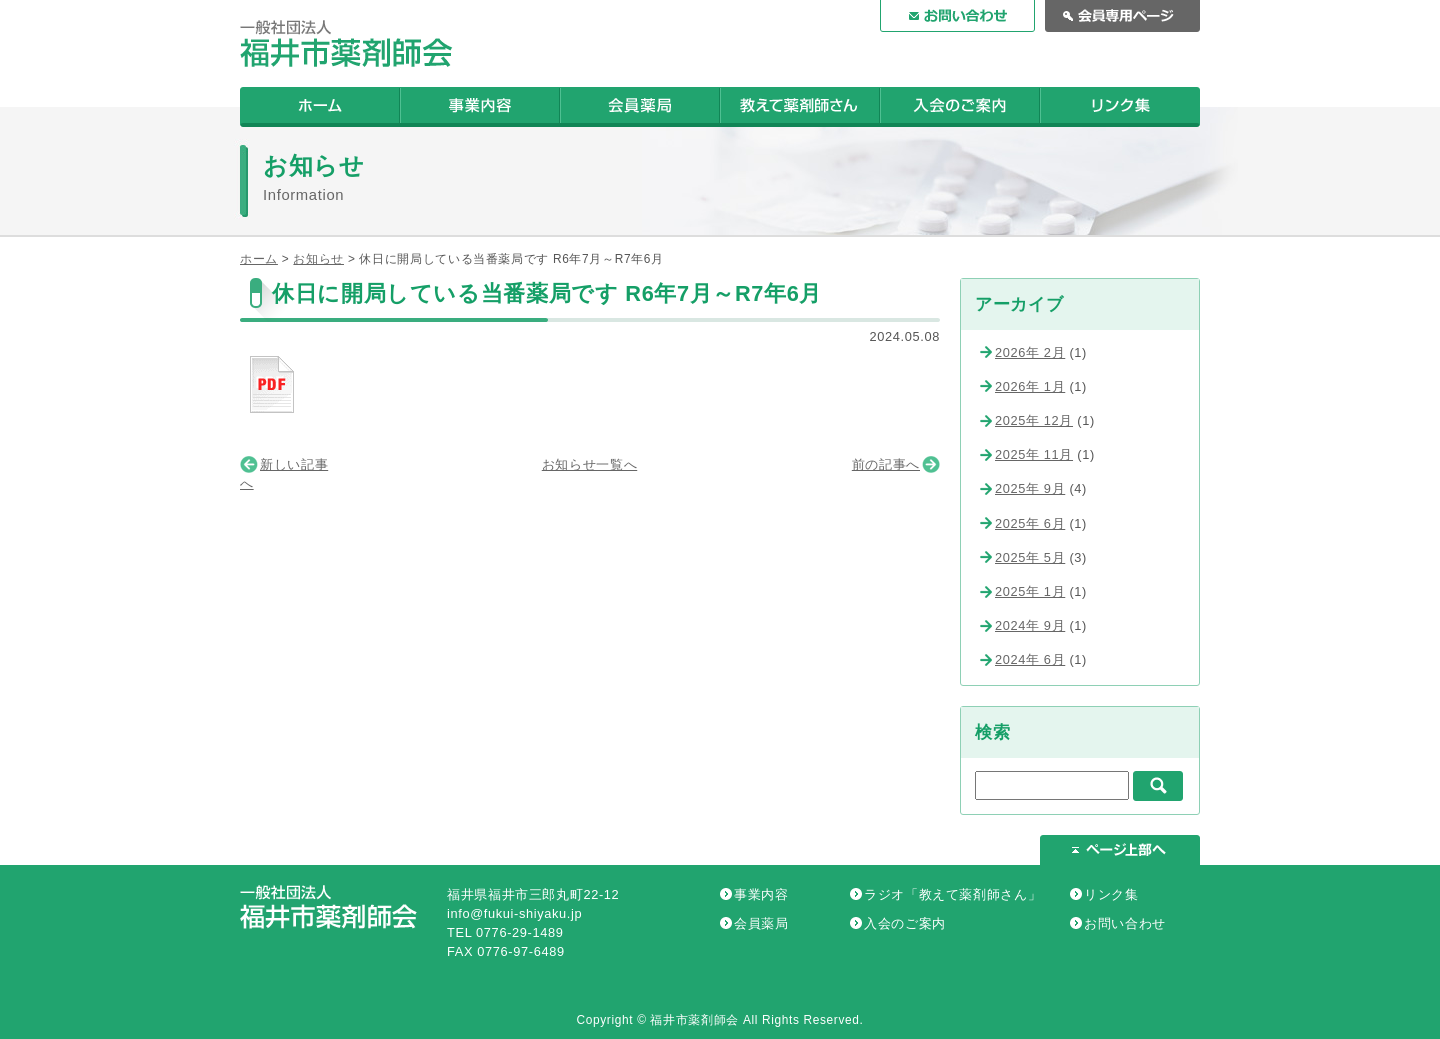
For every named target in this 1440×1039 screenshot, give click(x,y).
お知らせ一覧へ (589, 464)
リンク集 (1111, 894)
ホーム (259, 259)
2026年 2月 (1030, 352)
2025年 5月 (1030, 557)
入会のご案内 (905, 923)
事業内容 (761, 894)
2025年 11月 (1034, 454)
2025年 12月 (1034, 420)
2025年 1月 (1030, 591)
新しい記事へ (284, 474)
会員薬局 (761, 923)
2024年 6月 (1030, 659)
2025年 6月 (1030, 523)
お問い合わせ (1125, 923)
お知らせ (318, 259)
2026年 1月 (1030, 386)
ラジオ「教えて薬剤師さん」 (952, 894)
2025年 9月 (1030, 488)
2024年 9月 (1030, 625)
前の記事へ (886, 464)
